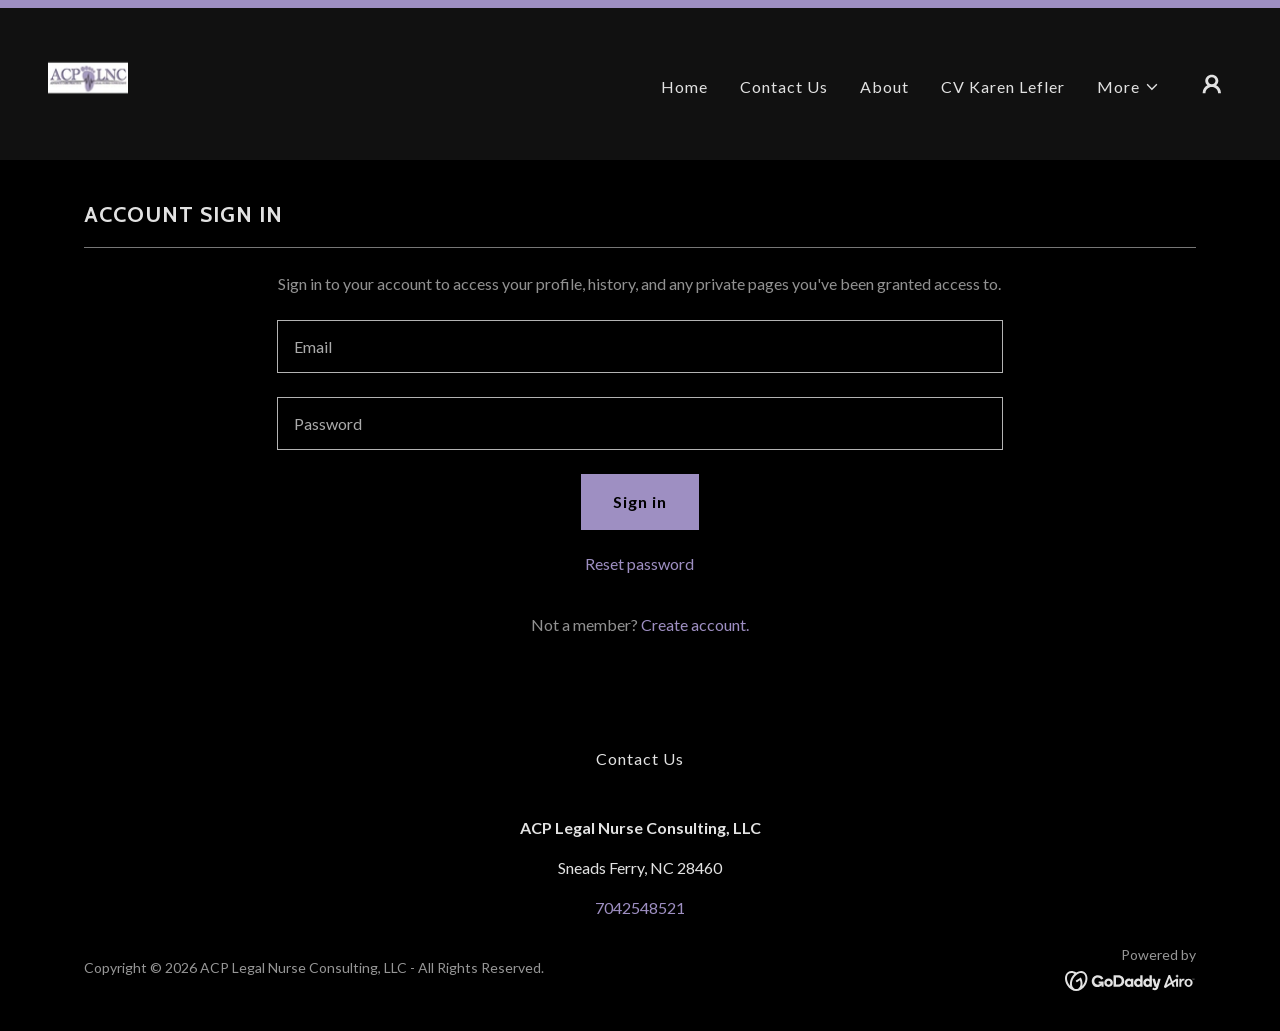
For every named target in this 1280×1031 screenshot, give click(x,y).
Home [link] (684, 86)
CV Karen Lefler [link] (1003, 86)
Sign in (640, 501)
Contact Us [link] (784, 86)
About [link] (884, 86)
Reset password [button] (639, 563)
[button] (1128, 87)
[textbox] (639, 346)
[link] (88, 81)
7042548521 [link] (640, 907)
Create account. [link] (695, 624)
